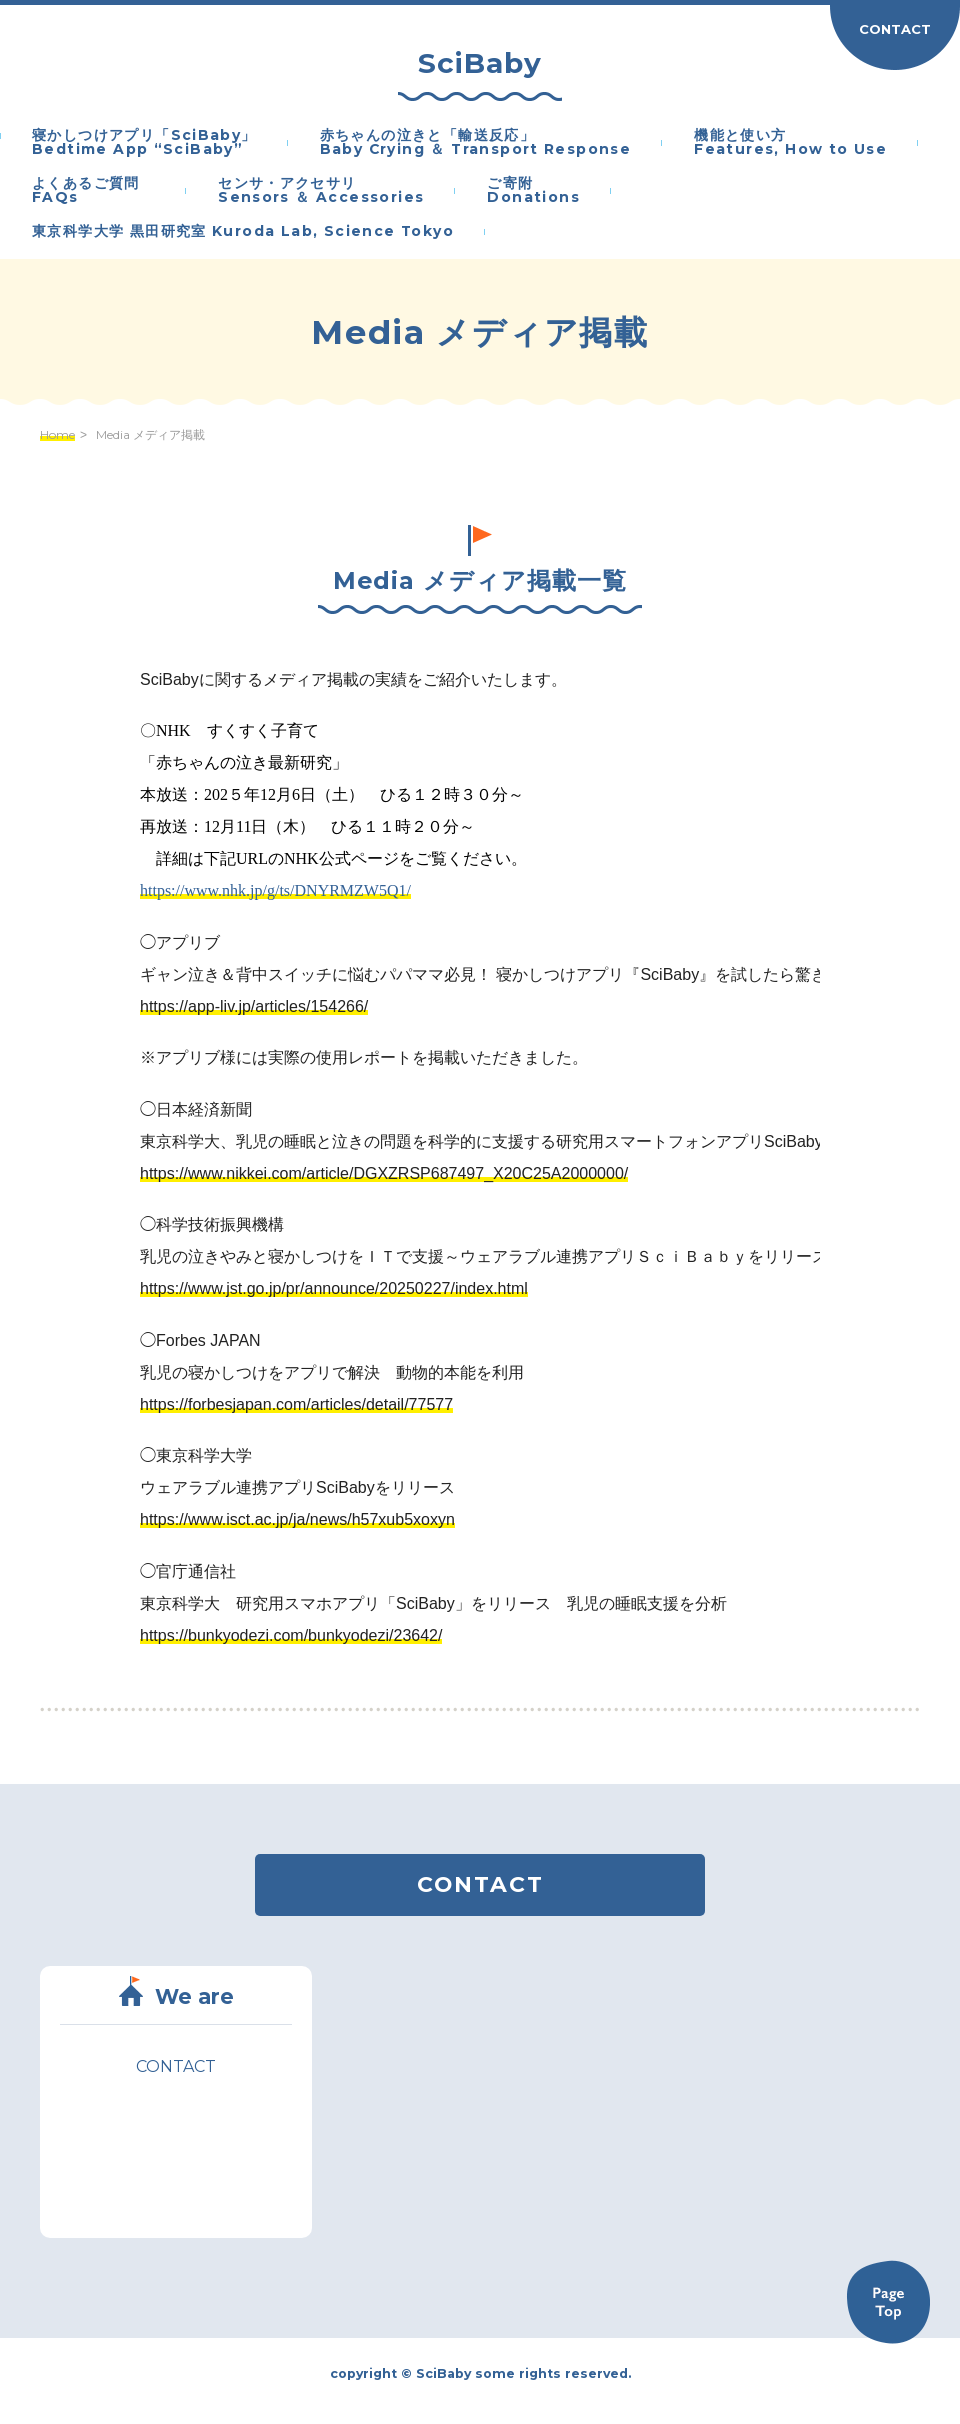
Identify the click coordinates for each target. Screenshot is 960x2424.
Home (57, 435)
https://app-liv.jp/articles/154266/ (254, 1006)
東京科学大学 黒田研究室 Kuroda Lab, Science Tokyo (243, 232)
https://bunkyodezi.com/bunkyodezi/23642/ (291, 1635)
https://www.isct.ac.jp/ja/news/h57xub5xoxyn (297, 1519)
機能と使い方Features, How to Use (790, 143)
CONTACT (895, 29)
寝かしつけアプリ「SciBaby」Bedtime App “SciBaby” (144, 143)
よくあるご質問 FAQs (93, 191)
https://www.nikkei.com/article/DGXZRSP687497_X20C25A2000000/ (384, 1173)
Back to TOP (888, 2302)
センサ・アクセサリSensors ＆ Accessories (321, 191)
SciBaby (480, 63)
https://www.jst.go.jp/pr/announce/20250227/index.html (334, 1288)
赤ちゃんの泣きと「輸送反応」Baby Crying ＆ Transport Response (476, 143)
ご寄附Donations (533, 191)
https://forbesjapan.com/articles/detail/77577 (296, 1404)
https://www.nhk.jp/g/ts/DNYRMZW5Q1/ (275, 890)
